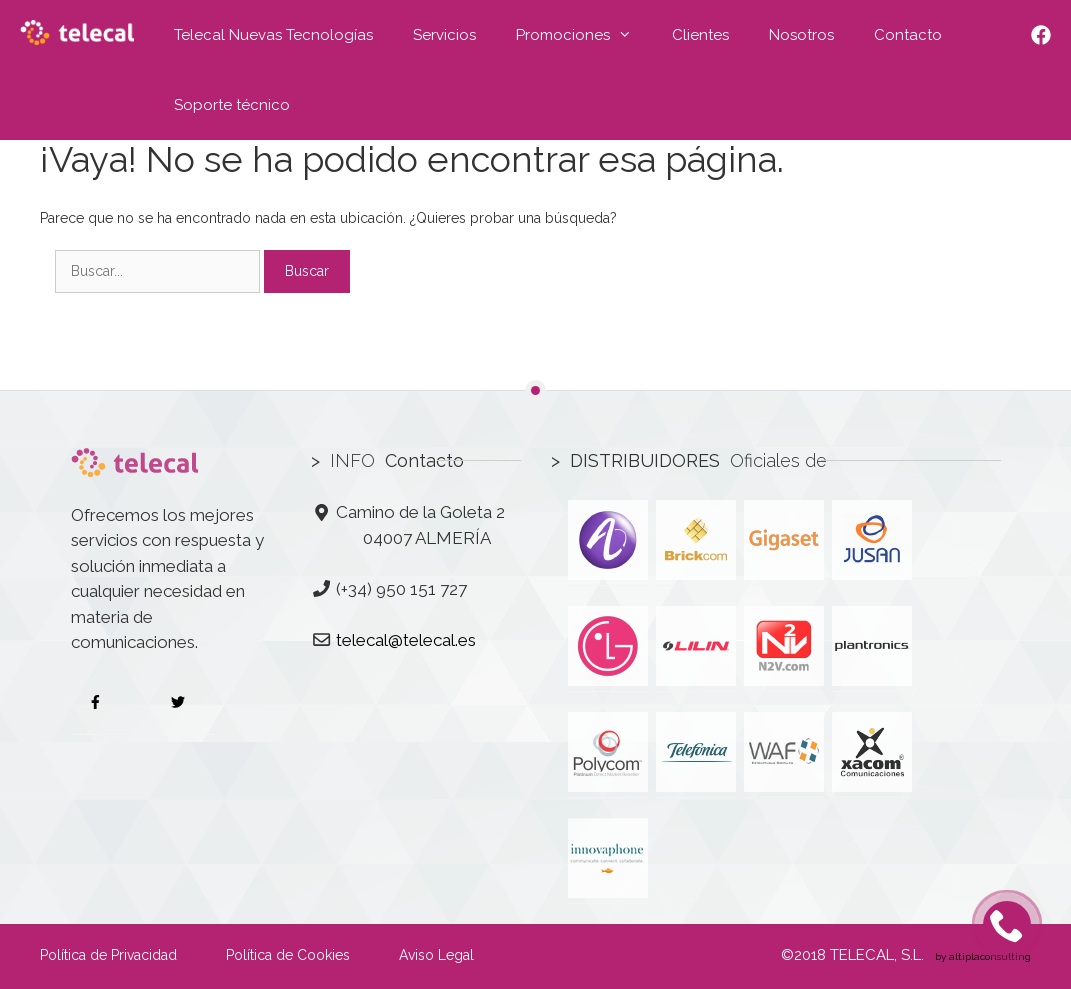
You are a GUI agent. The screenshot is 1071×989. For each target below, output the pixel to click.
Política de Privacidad (108, 955)
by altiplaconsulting (981, 956)
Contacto (908, 35)
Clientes (700, 35)
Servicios (444, 35)
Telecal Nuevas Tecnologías (273, 35)
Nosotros (801, 35)
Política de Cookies (288, 955)
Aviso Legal (436, 955)
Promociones (584, 35)
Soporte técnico (232, 105)
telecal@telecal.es (406, 640)
